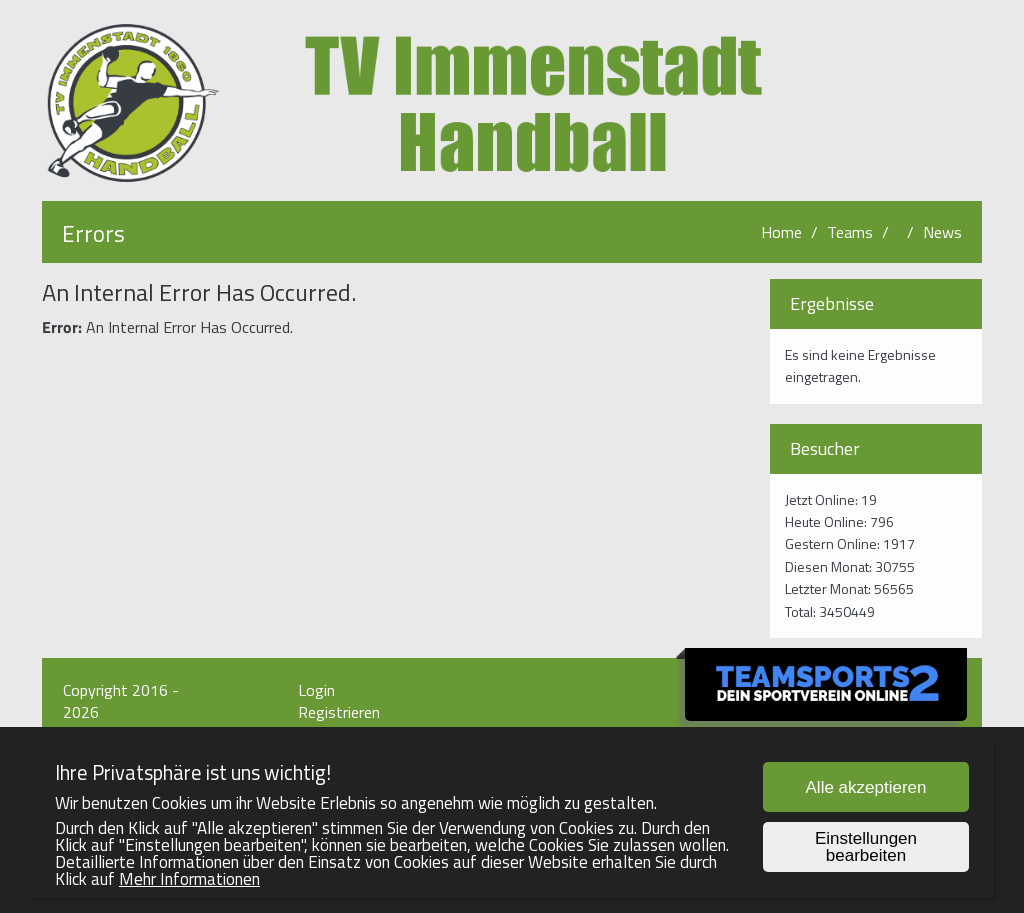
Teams (850, 232)
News (942, 232)
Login (316, 690)
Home (781, 232)
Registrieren (339, 712)
